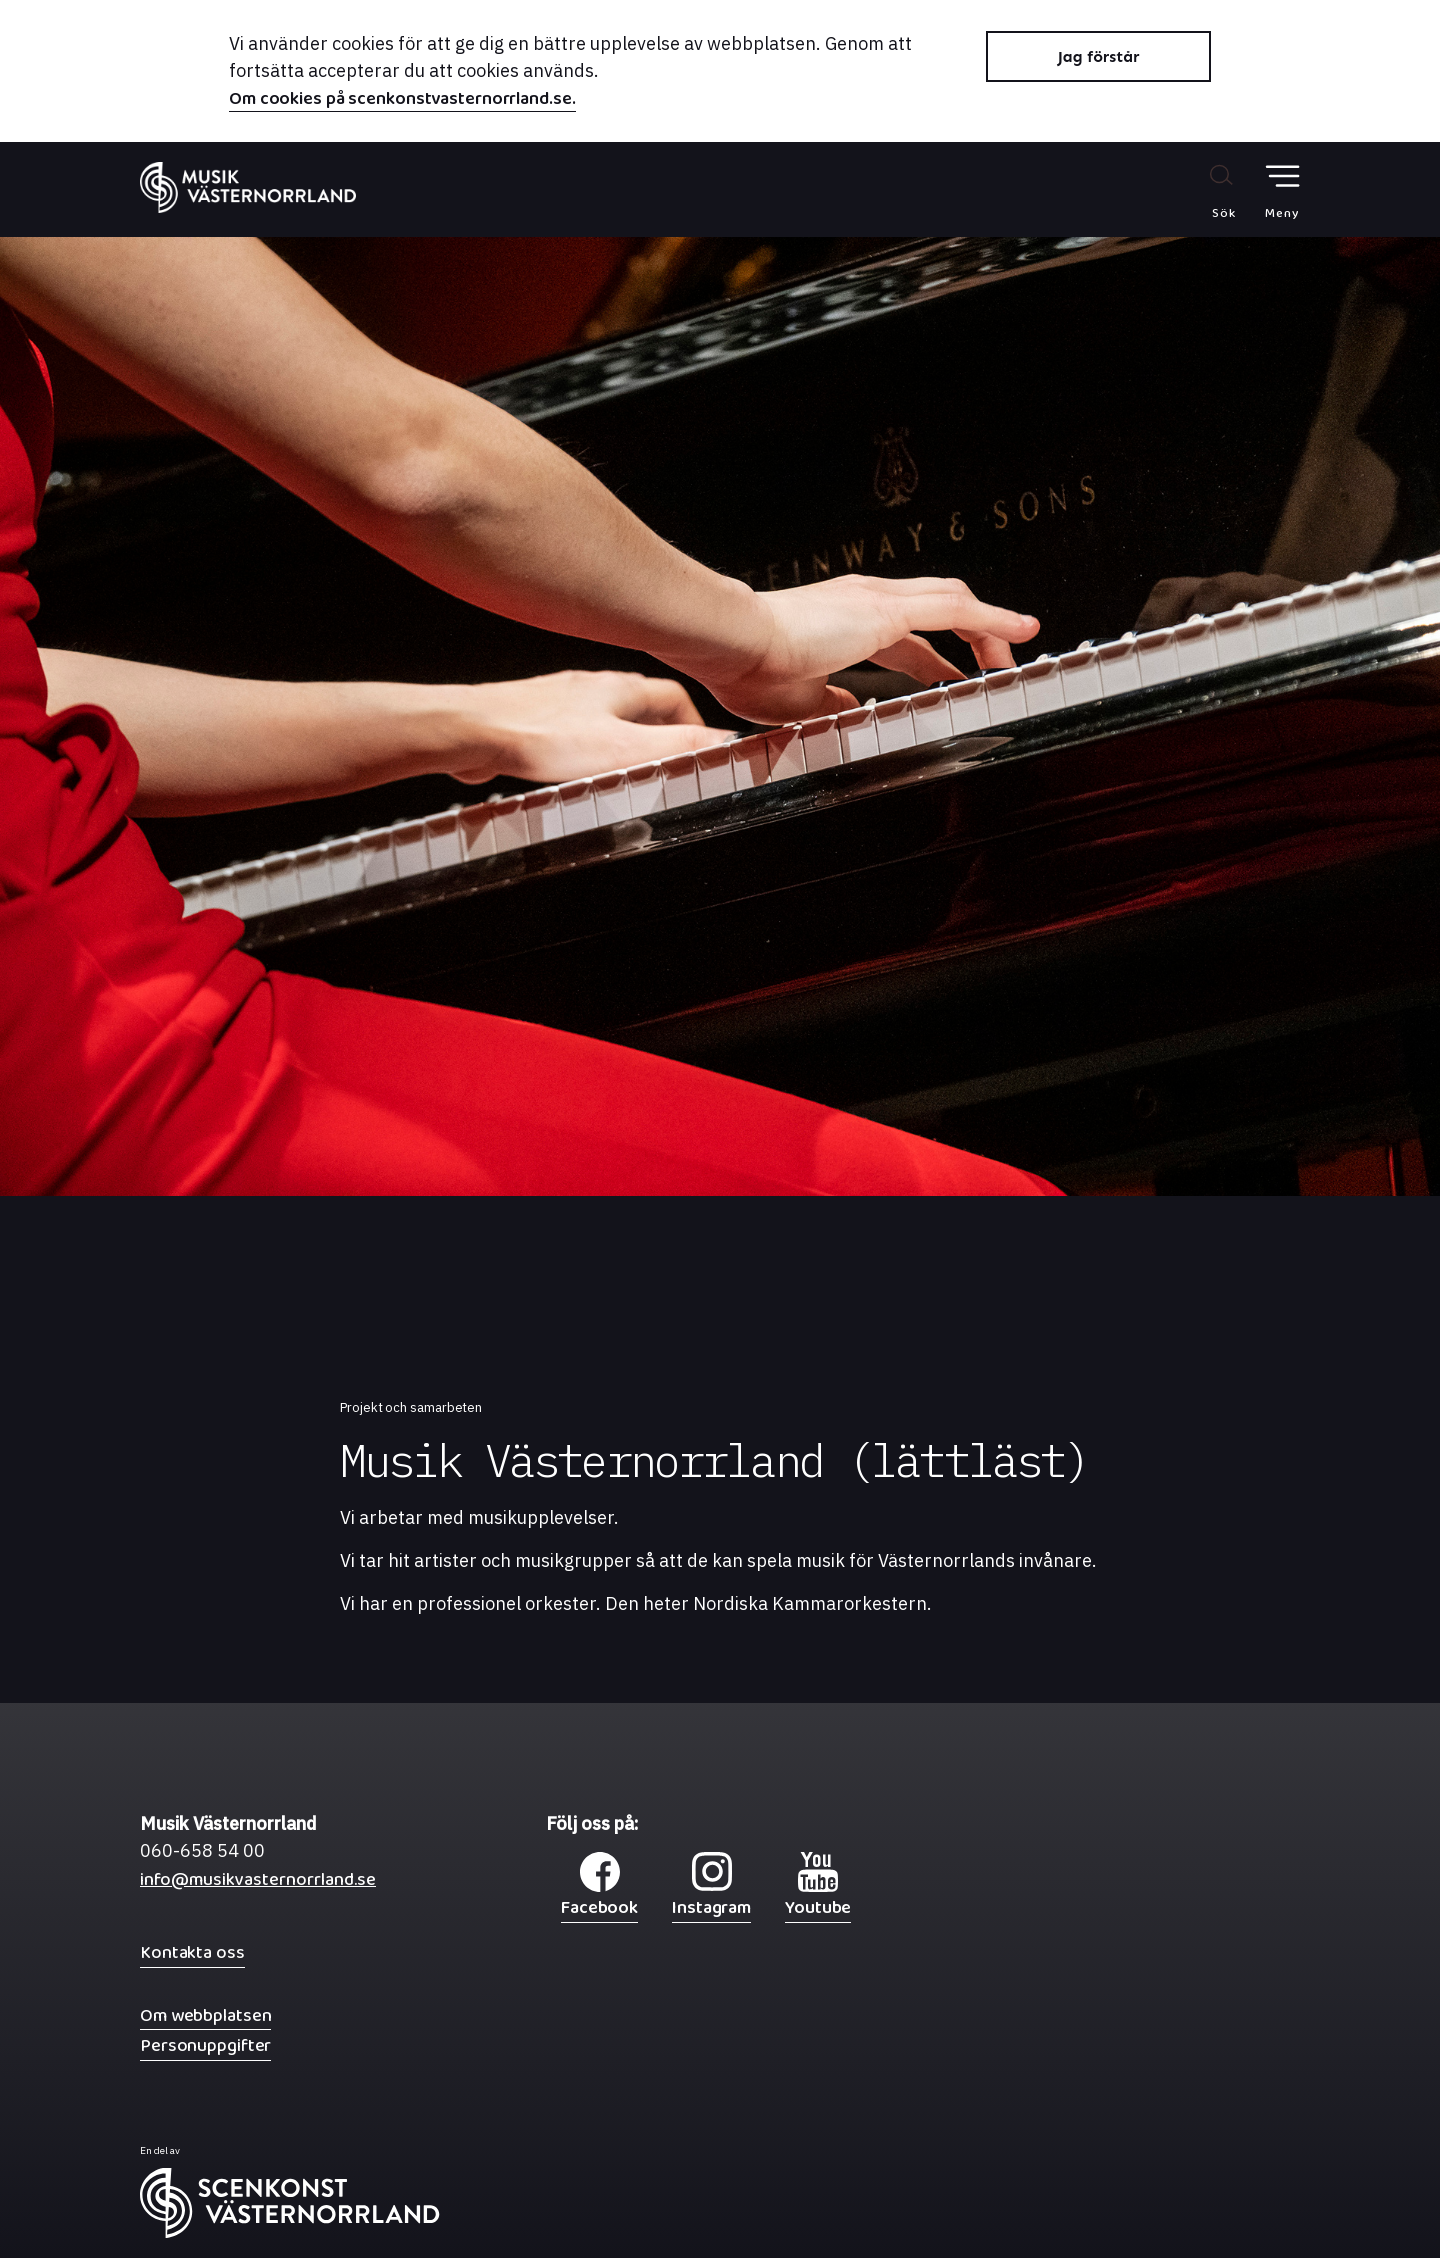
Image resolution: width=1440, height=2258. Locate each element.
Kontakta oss (192, 1952)
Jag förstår (1099, 56)
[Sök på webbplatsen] (1202, 191)
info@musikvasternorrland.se (258, 1884)
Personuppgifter (205, 2045)
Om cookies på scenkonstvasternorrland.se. (402, 101)
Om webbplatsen (205, 2015)
